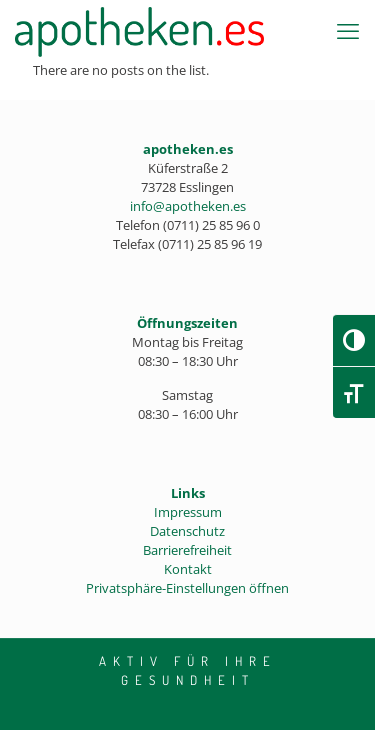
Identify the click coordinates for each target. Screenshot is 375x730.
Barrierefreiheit (187, 550)
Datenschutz (187, 531)
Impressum (188, 512)
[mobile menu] (348, 30)
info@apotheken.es (188, 206)
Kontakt (188, 569)
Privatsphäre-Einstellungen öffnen (187, 588)
